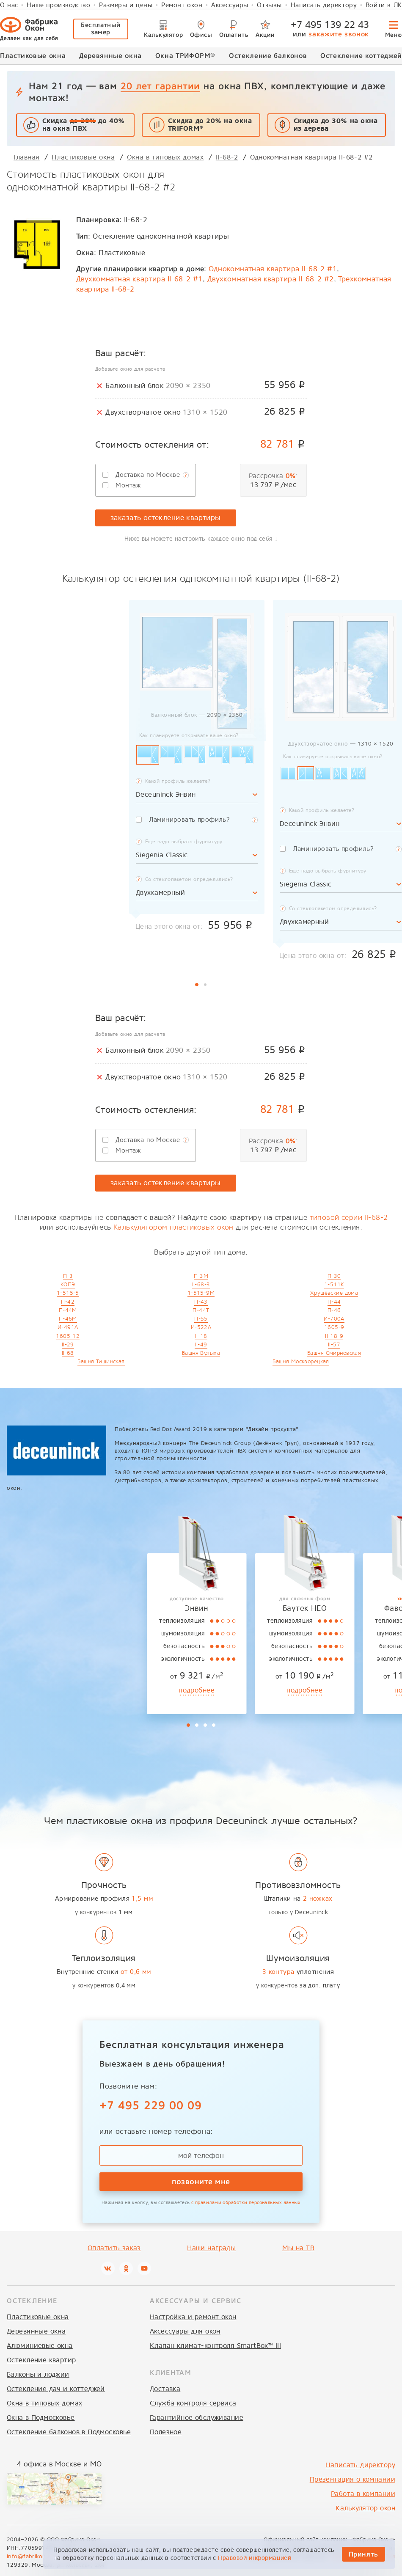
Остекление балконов (268, 56)
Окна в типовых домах (44, 2403)
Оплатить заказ (114, 2247)
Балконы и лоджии (38, 2374)
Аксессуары (229, 5)
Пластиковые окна (33, 56)
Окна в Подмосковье (41, 2417)
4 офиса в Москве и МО (59, 2464)
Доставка (165, 2388)
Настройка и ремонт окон (193, 2316)
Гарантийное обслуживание (196, 2417)
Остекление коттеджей (361, 56)
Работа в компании (363, 2493)
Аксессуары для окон (185, 2331)
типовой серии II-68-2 (349, 1217)
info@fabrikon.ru (30, 2556)
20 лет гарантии (160, 85)
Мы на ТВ (298, 2247)
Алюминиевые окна (40, 2345)
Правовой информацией (254, 2558)
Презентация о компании (352, 2479)
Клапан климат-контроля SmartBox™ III (215, 2345)
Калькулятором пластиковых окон (173, 1227)
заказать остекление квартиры (165, 518)
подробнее (50, 1690)
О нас (9, 5)
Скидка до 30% (336, 124)
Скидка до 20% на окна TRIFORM (210, 124)
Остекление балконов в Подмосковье (69, 2431)
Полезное (166, 2431)
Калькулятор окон (365, 2508)
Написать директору (324, 5)
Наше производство (58, 5)
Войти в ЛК (384, 5)
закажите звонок (338, 34)
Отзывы (269, 5)
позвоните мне (201, 2181)
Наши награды (211, 2247)
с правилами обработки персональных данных (245, 2202)
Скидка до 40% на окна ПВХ (83, 124)
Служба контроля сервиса (193, 2403)
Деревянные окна (110, 56)
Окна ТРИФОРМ (185, 55)
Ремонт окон (182, 5)
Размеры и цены (125, 5)
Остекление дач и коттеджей (56, 2388)
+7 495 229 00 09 (150, 2105)
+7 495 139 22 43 (330, 24)
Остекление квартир (41, 2360)
